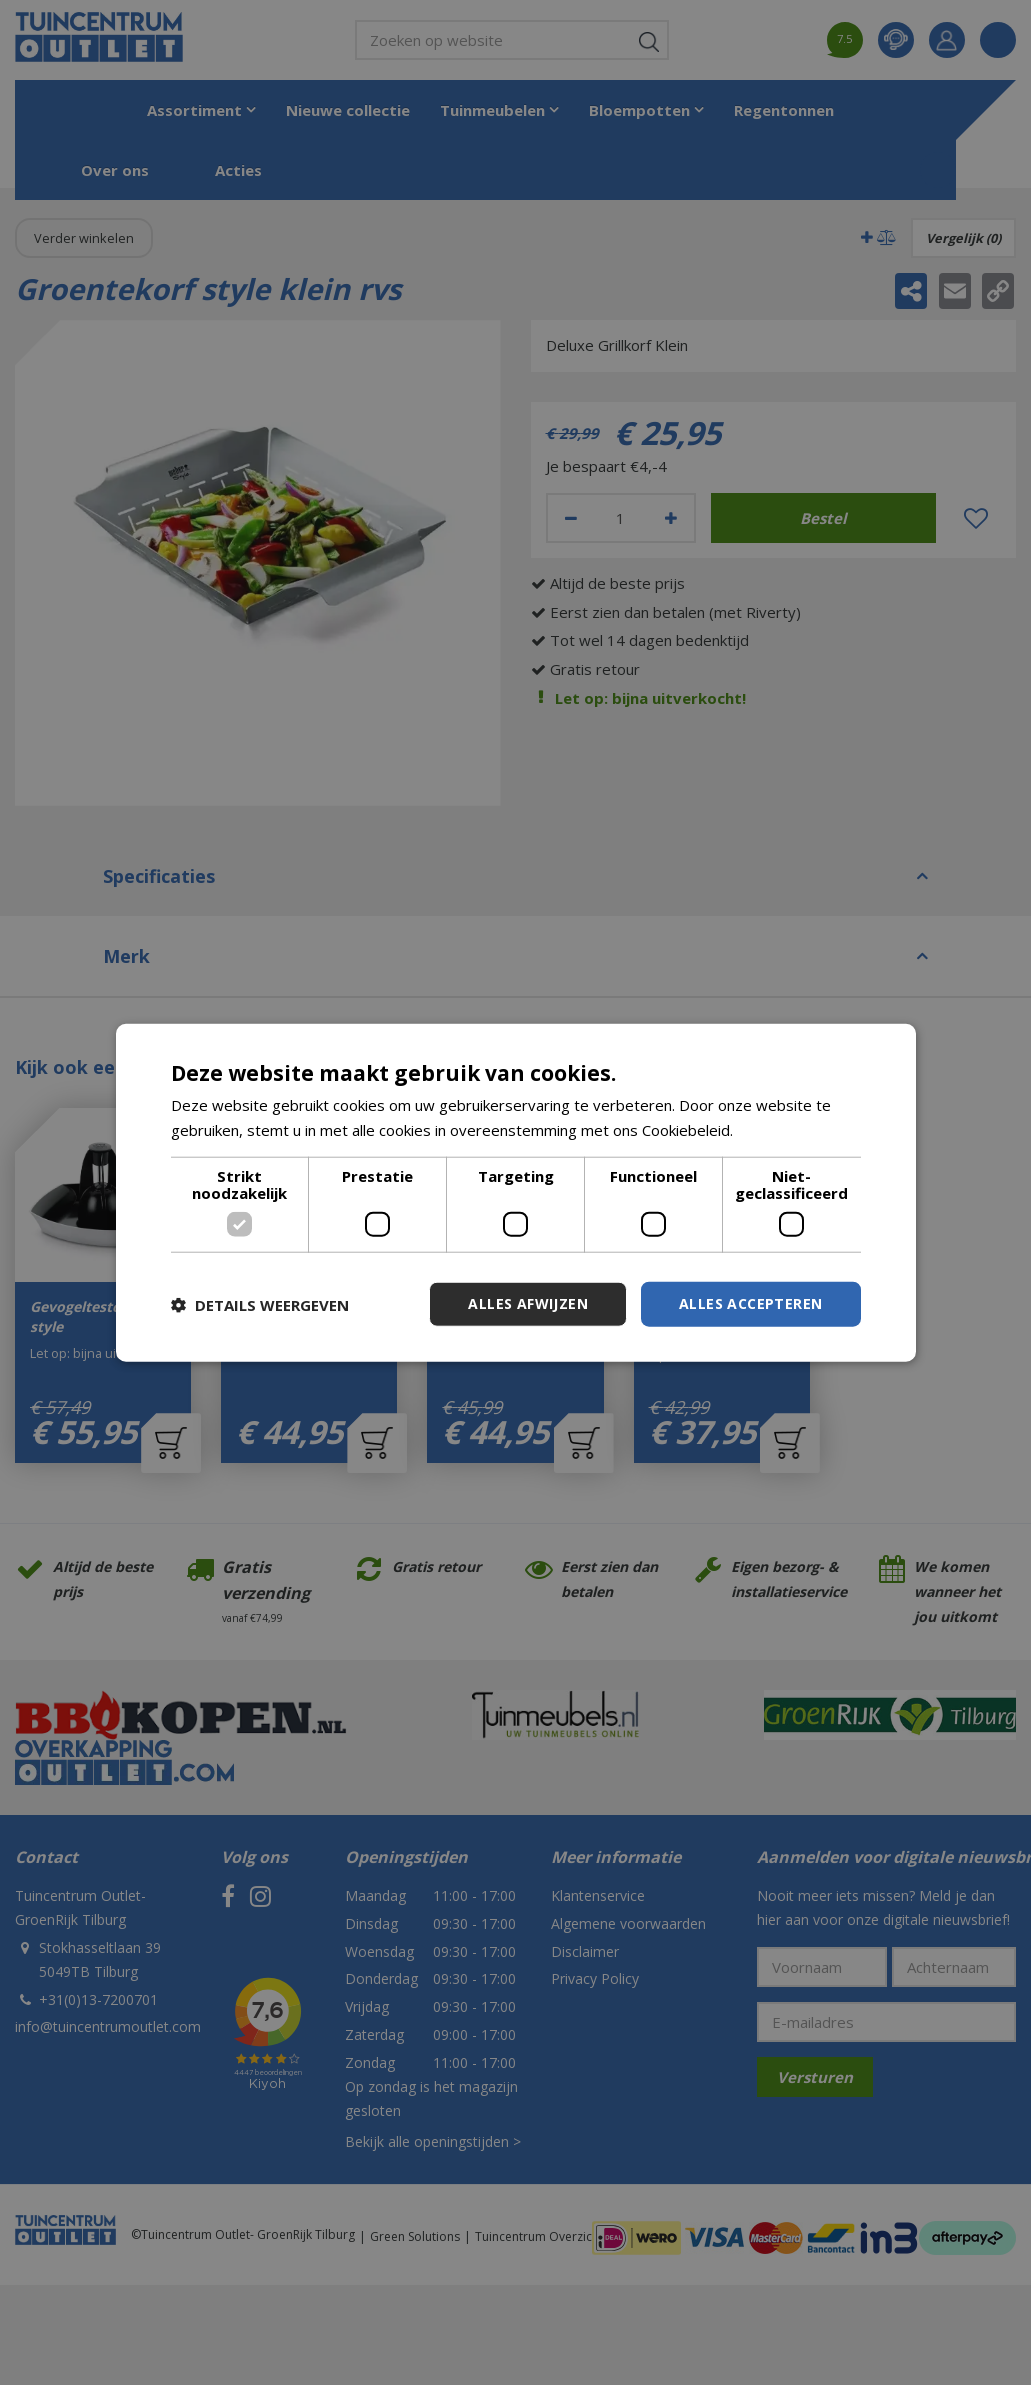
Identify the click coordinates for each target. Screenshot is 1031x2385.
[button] (260, 1304)
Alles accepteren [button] (750, 1303)
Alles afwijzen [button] (528, 1303)
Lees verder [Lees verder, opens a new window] (779, 1129)
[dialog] (516, 1192)
